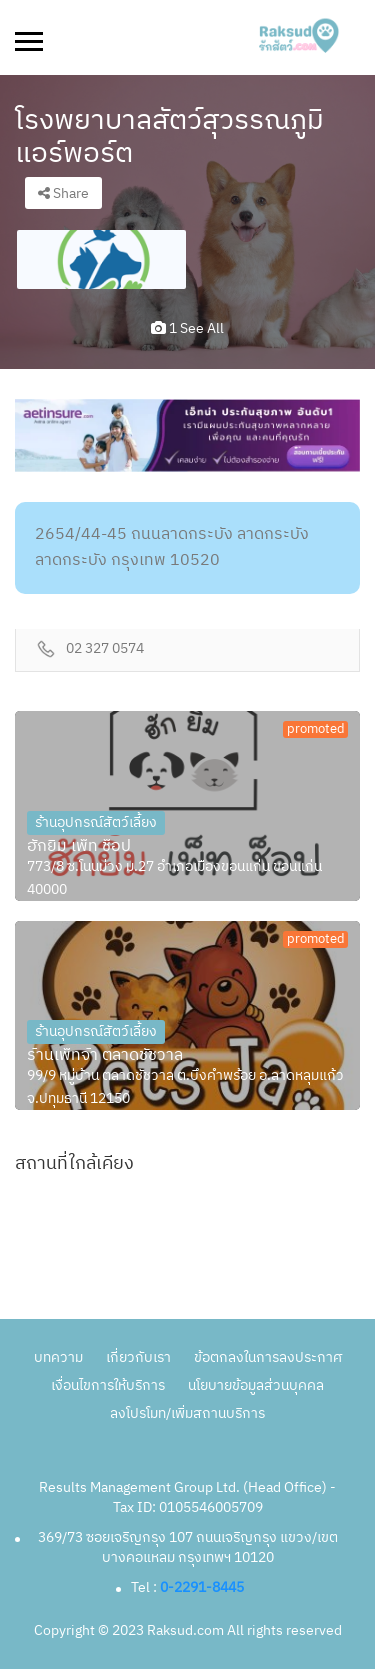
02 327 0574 (105, 649)
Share (63, 193)
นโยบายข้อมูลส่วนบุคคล (256, 1385)
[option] (101, 259)
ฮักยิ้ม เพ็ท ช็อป (79, 847)
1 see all (187, 328)
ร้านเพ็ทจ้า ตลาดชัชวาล (105, 1056)
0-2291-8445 (202, 1587)
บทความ (58, 1357)
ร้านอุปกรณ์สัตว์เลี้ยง (96, 822)
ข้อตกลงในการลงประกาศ (268, 1357)
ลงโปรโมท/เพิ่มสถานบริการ (187, 1413)
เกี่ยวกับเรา (138, 1357)
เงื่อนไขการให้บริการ (108, 1385)
